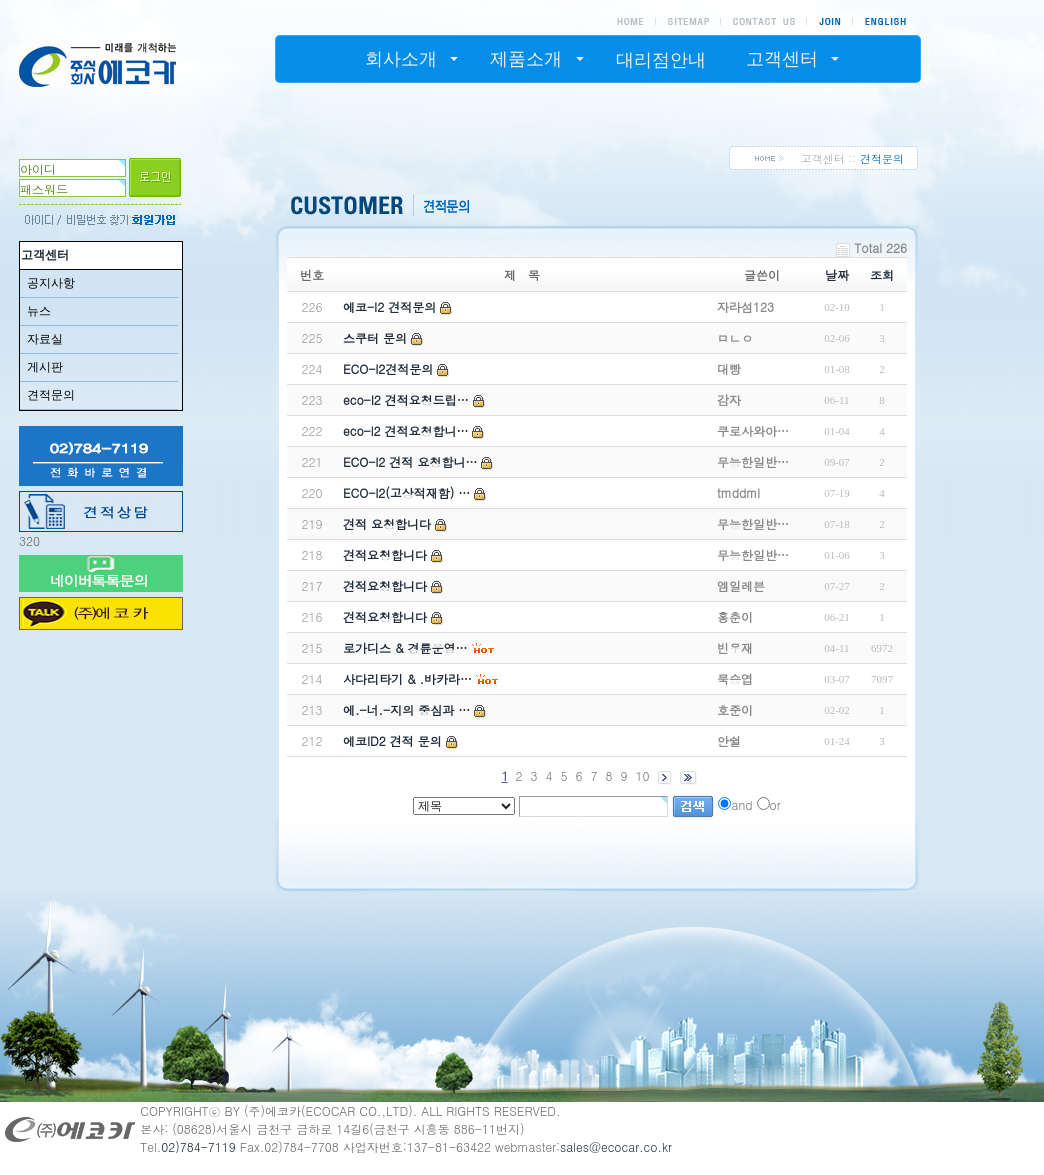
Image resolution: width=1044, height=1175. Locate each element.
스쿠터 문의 (375, 337)
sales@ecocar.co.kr (616, 1146)
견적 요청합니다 (387, 523)
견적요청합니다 (385, 554)
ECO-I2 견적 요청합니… (410, 461)
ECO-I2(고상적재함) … (406, 492)
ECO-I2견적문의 (388, 368)
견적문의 (51, 395)
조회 (882, 274)
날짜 (837, 274)
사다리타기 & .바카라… (407, 678)
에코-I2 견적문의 (389, 306)
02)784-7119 (198, 1146)
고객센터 (45, 255)
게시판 (45, 367)
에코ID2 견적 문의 (392, 740)
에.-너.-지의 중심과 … (406, 709)
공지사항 (51, 283)
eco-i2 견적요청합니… (405, 430)
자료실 (45, 339)
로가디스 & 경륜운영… (405, 647)
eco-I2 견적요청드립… (406, 399)
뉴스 (39, 311)
